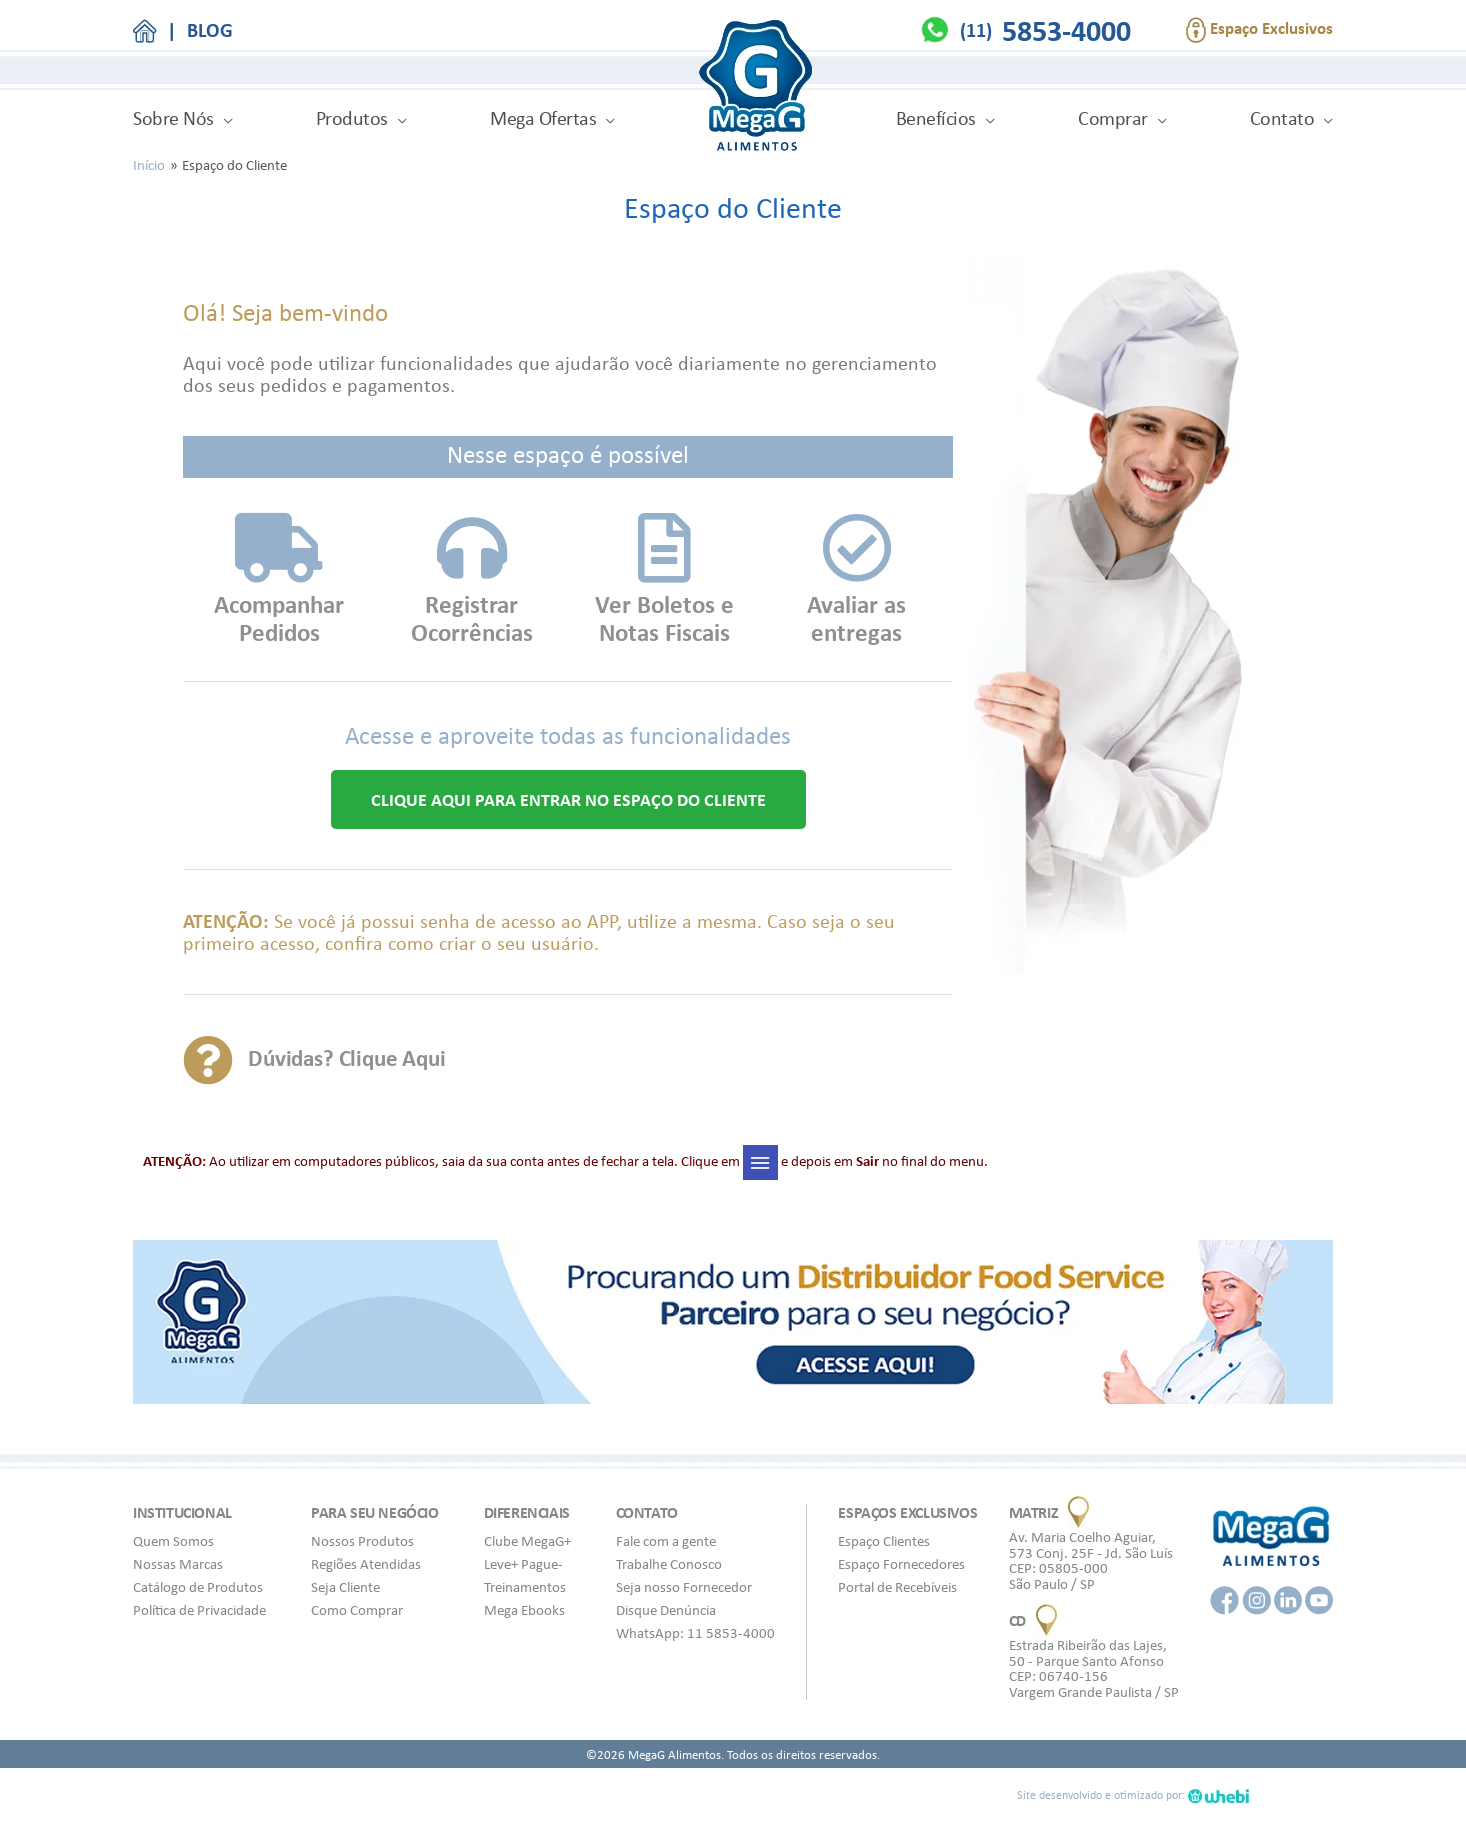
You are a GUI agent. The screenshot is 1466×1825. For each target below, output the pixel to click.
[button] (568, 800)
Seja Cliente (345, 1587)
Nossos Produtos (362, 1541)
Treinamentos (525, 1587)
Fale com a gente (666, 1541)
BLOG (210, 30)
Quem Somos (173, 1541)
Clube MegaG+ (527, 1541)
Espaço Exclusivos (1259, 30)
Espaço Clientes (884, 1541)
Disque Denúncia (666, 1610)
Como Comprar (357, 1610)
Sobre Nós (173, 118)
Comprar (1113, 118)
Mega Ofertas (543, 118)
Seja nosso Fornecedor (684, 1587)
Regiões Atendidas (366, 1564)
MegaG (755, 88)
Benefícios (936, 118)
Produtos (352, 118)
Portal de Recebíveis (897, 1587)
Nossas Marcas (178, 1564)
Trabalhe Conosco (669, 1564)
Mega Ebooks (524, 1610)
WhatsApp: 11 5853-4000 (695, 1633)
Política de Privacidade (199, 1610)
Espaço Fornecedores (901, 1564)
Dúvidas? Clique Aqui (356, 1057)
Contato (1282, 118)
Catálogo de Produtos (198, 1587)
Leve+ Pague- (523, 1564)
